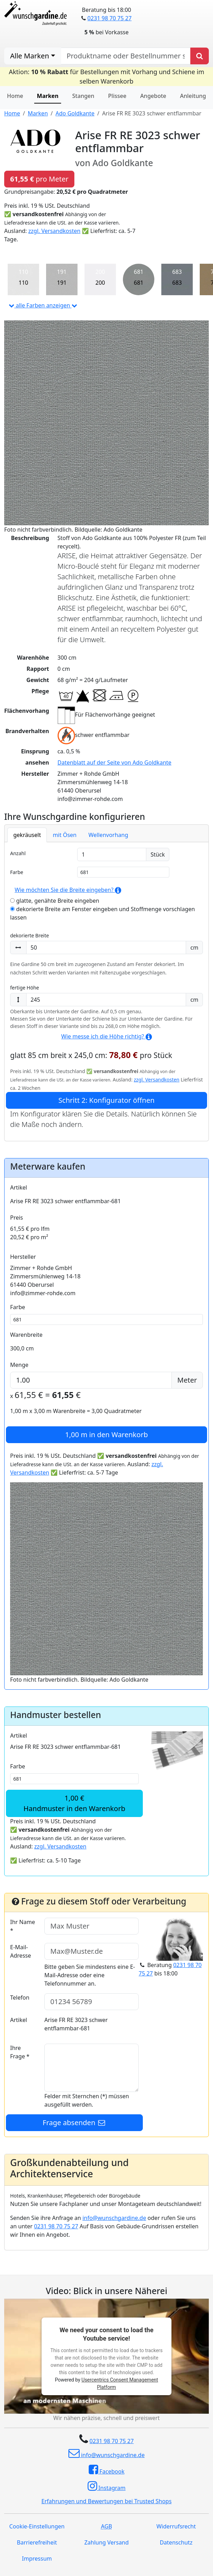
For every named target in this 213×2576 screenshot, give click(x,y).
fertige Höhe (24, 987)
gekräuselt (27, 835)
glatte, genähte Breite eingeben (54, 900)
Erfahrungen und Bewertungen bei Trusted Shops (107, 2501)
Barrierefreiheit (37, 2542)
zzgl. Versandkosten (54, 231)
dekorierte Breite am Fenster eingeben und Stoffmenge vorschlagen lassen (102, 913)
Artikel (18, 1187)
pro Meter (39, 179)
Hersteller (23, 1257)
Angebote (153, 96)
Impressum (37, 2558)
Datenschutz (176, 2542)
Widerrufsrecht (176, 2526)
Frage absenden (74, 2122)
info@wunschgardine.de (114, 2218)
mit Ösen (64, 835)
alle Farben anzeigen (43, 305)
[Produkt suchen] (199, 56)
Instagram (107, 2486)
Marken (48, 96)
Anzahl (17, 853)
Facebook (107, 2469)
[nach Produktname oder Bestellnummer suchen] (126, 56)
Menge (19, 1365)
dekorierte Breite (29, 935)
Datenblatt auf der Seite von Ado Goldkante (114, 762)
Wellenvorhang (108, 835)
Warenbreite (26, 1335)
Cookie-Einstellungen (36, 2526)
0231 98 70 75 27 (109, 18)
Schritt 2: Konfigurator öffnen (106, 1100)
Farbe (16, 872)
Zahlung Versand (106, 2542)
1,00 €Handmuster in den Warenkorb (74, 1803)
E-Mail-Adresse (20, 1951)
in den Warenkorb (106, 1434)
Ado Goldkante (75, 113)
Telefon (19, 1997)
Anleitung (193, 96)
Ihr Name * (22, 1926)
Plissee (117, 96)
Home (15, 96)
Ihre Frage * (19, 2052)
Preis (16, 1217)
